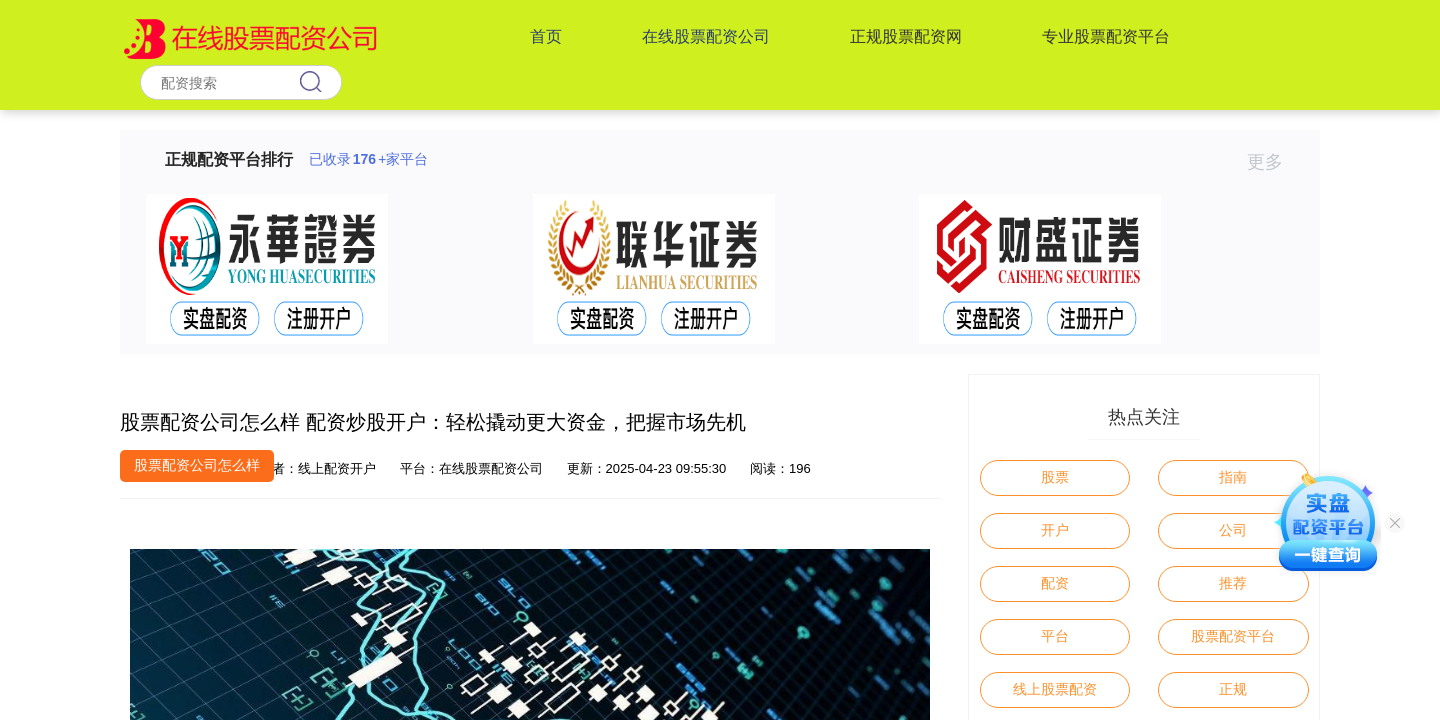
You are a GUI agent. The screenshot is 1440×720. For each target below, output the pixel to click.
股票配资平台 (1233, 636)
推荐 (1233, 583)
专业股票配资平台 (1106, 36)
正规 (1233, 689)
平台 (1055, 636)
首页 (546, 36)
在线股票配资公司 (706, 36)
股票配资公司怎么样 (197, 465)
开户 (1055, 530)
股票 (1055, 477)
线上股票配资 (1055, 689)
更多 (1273, 162)
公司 (1233, 530)
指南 (1233, 477)
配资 (1055, 583)
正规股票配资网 (906, 36)
